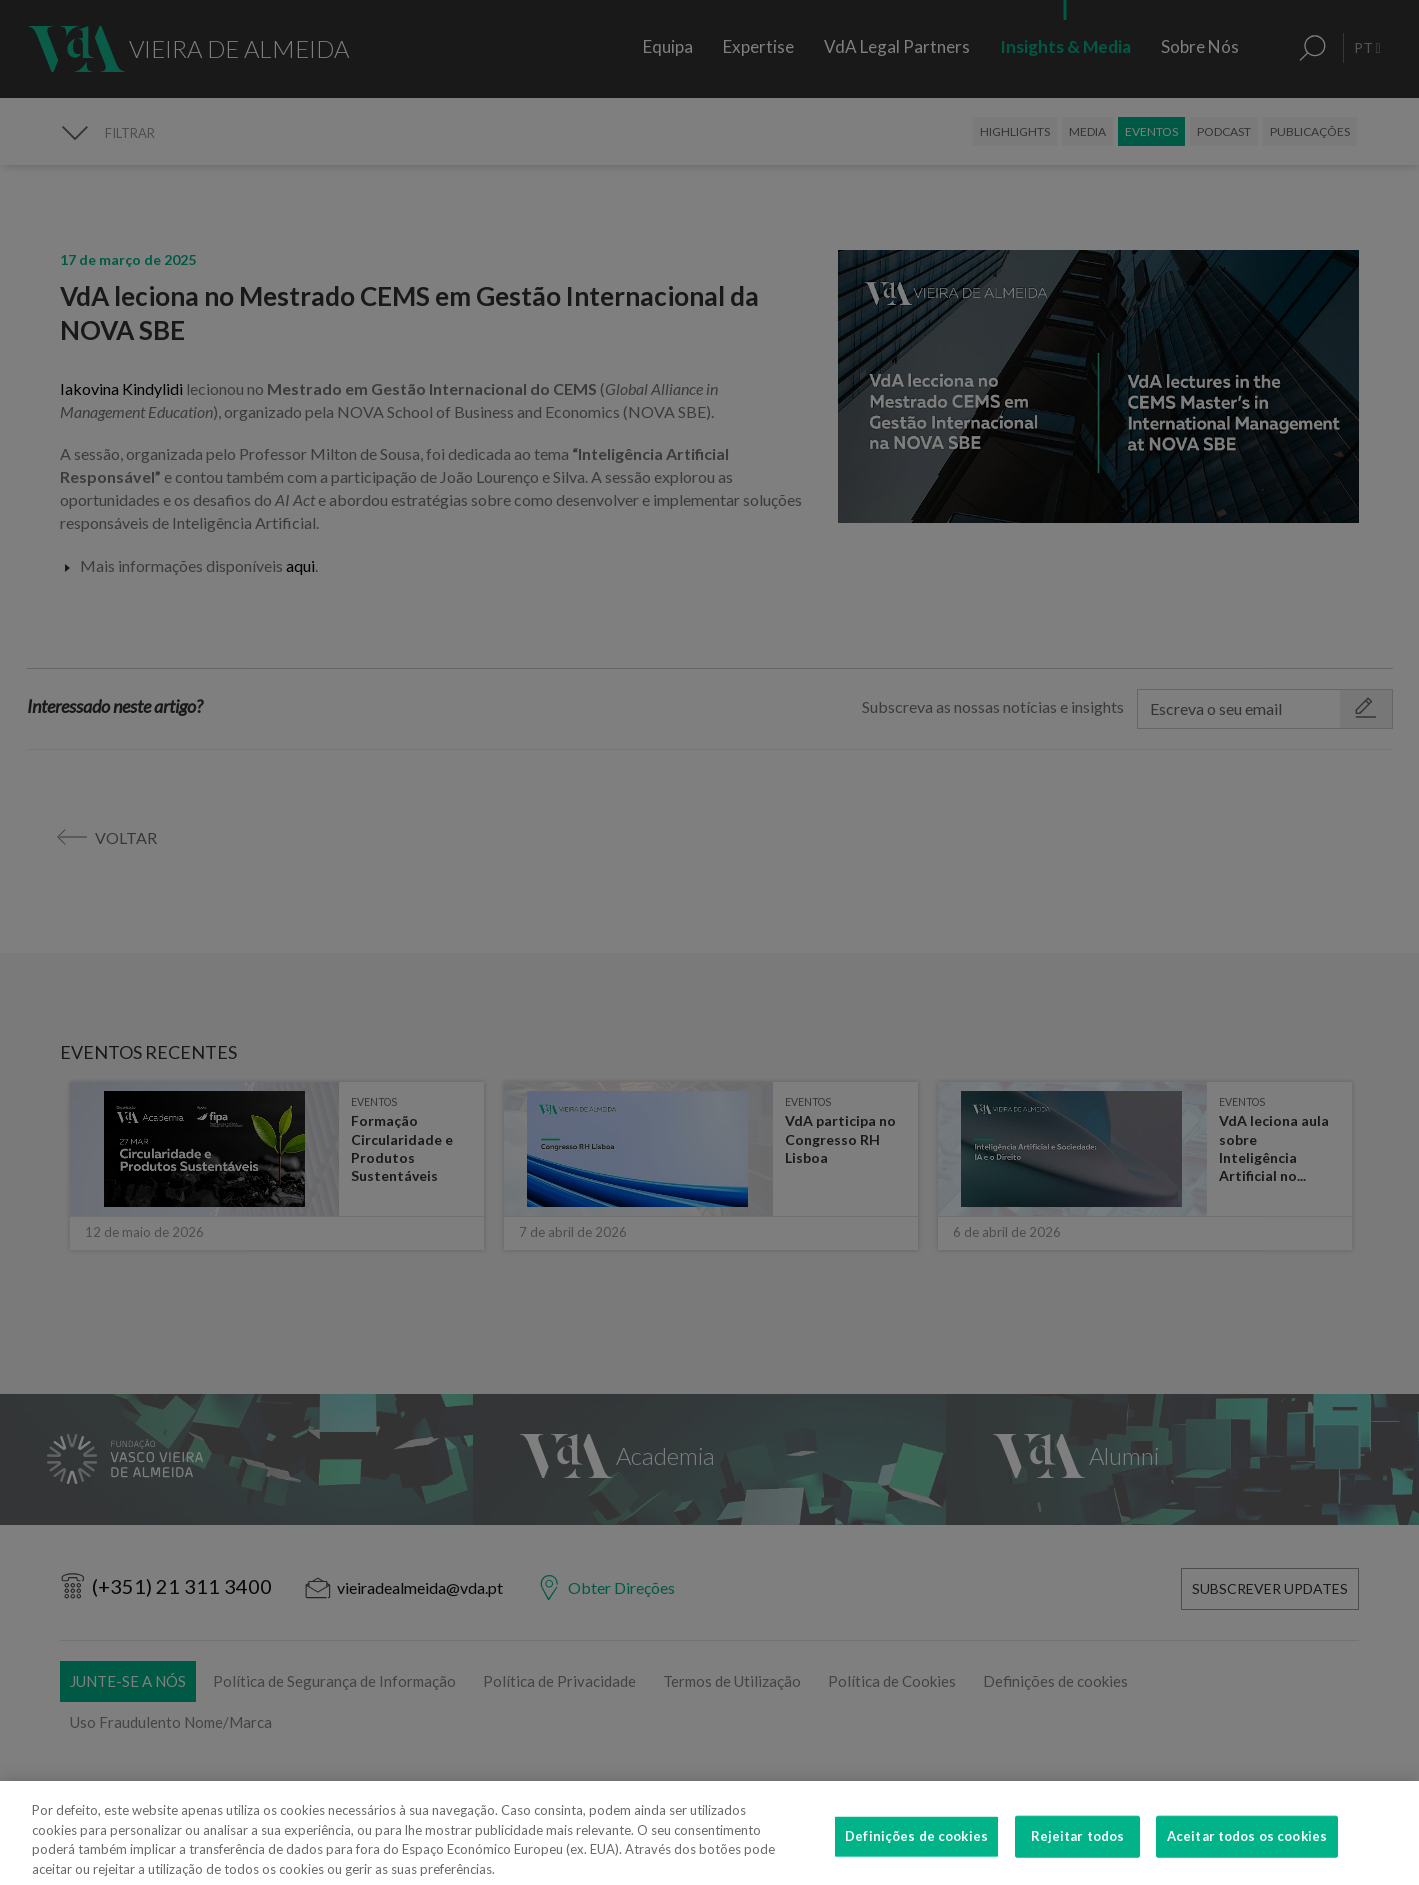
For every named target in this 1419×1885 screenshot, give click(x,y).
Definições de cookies (916, 1856)
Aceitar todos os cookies (1247, 1856)
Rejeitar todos (1078, 1856)
